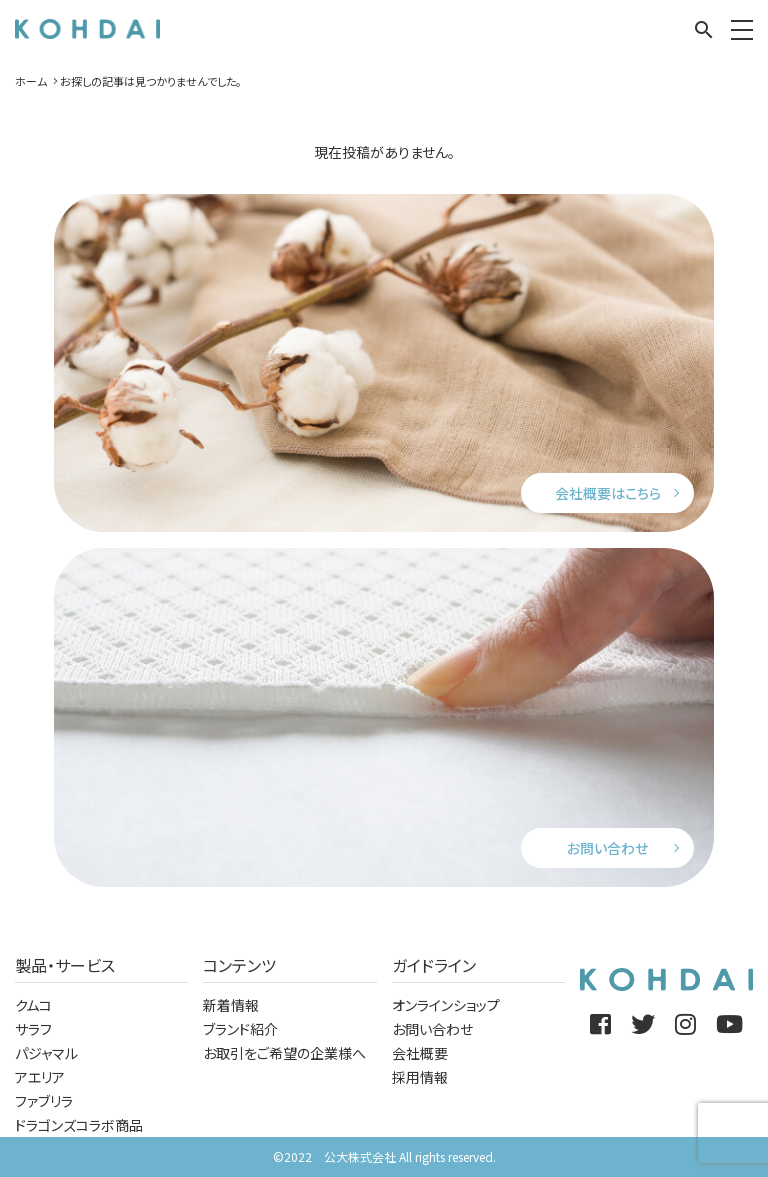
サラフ (33, 1029)
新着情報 (231, 1005)
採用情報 (420, 1077)
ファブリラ (44, 1101)
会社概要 (420, 1053)
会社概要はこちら (608, 493)
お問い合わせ (607, 848)
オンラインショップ (446, 1005)
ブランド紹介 (240, 1029)
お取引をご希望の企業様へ (284, 1053)
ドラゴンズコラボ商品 (79, 1125)
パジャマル (46, 1053)
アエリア (40, 1077)
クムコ (33, 1005)
